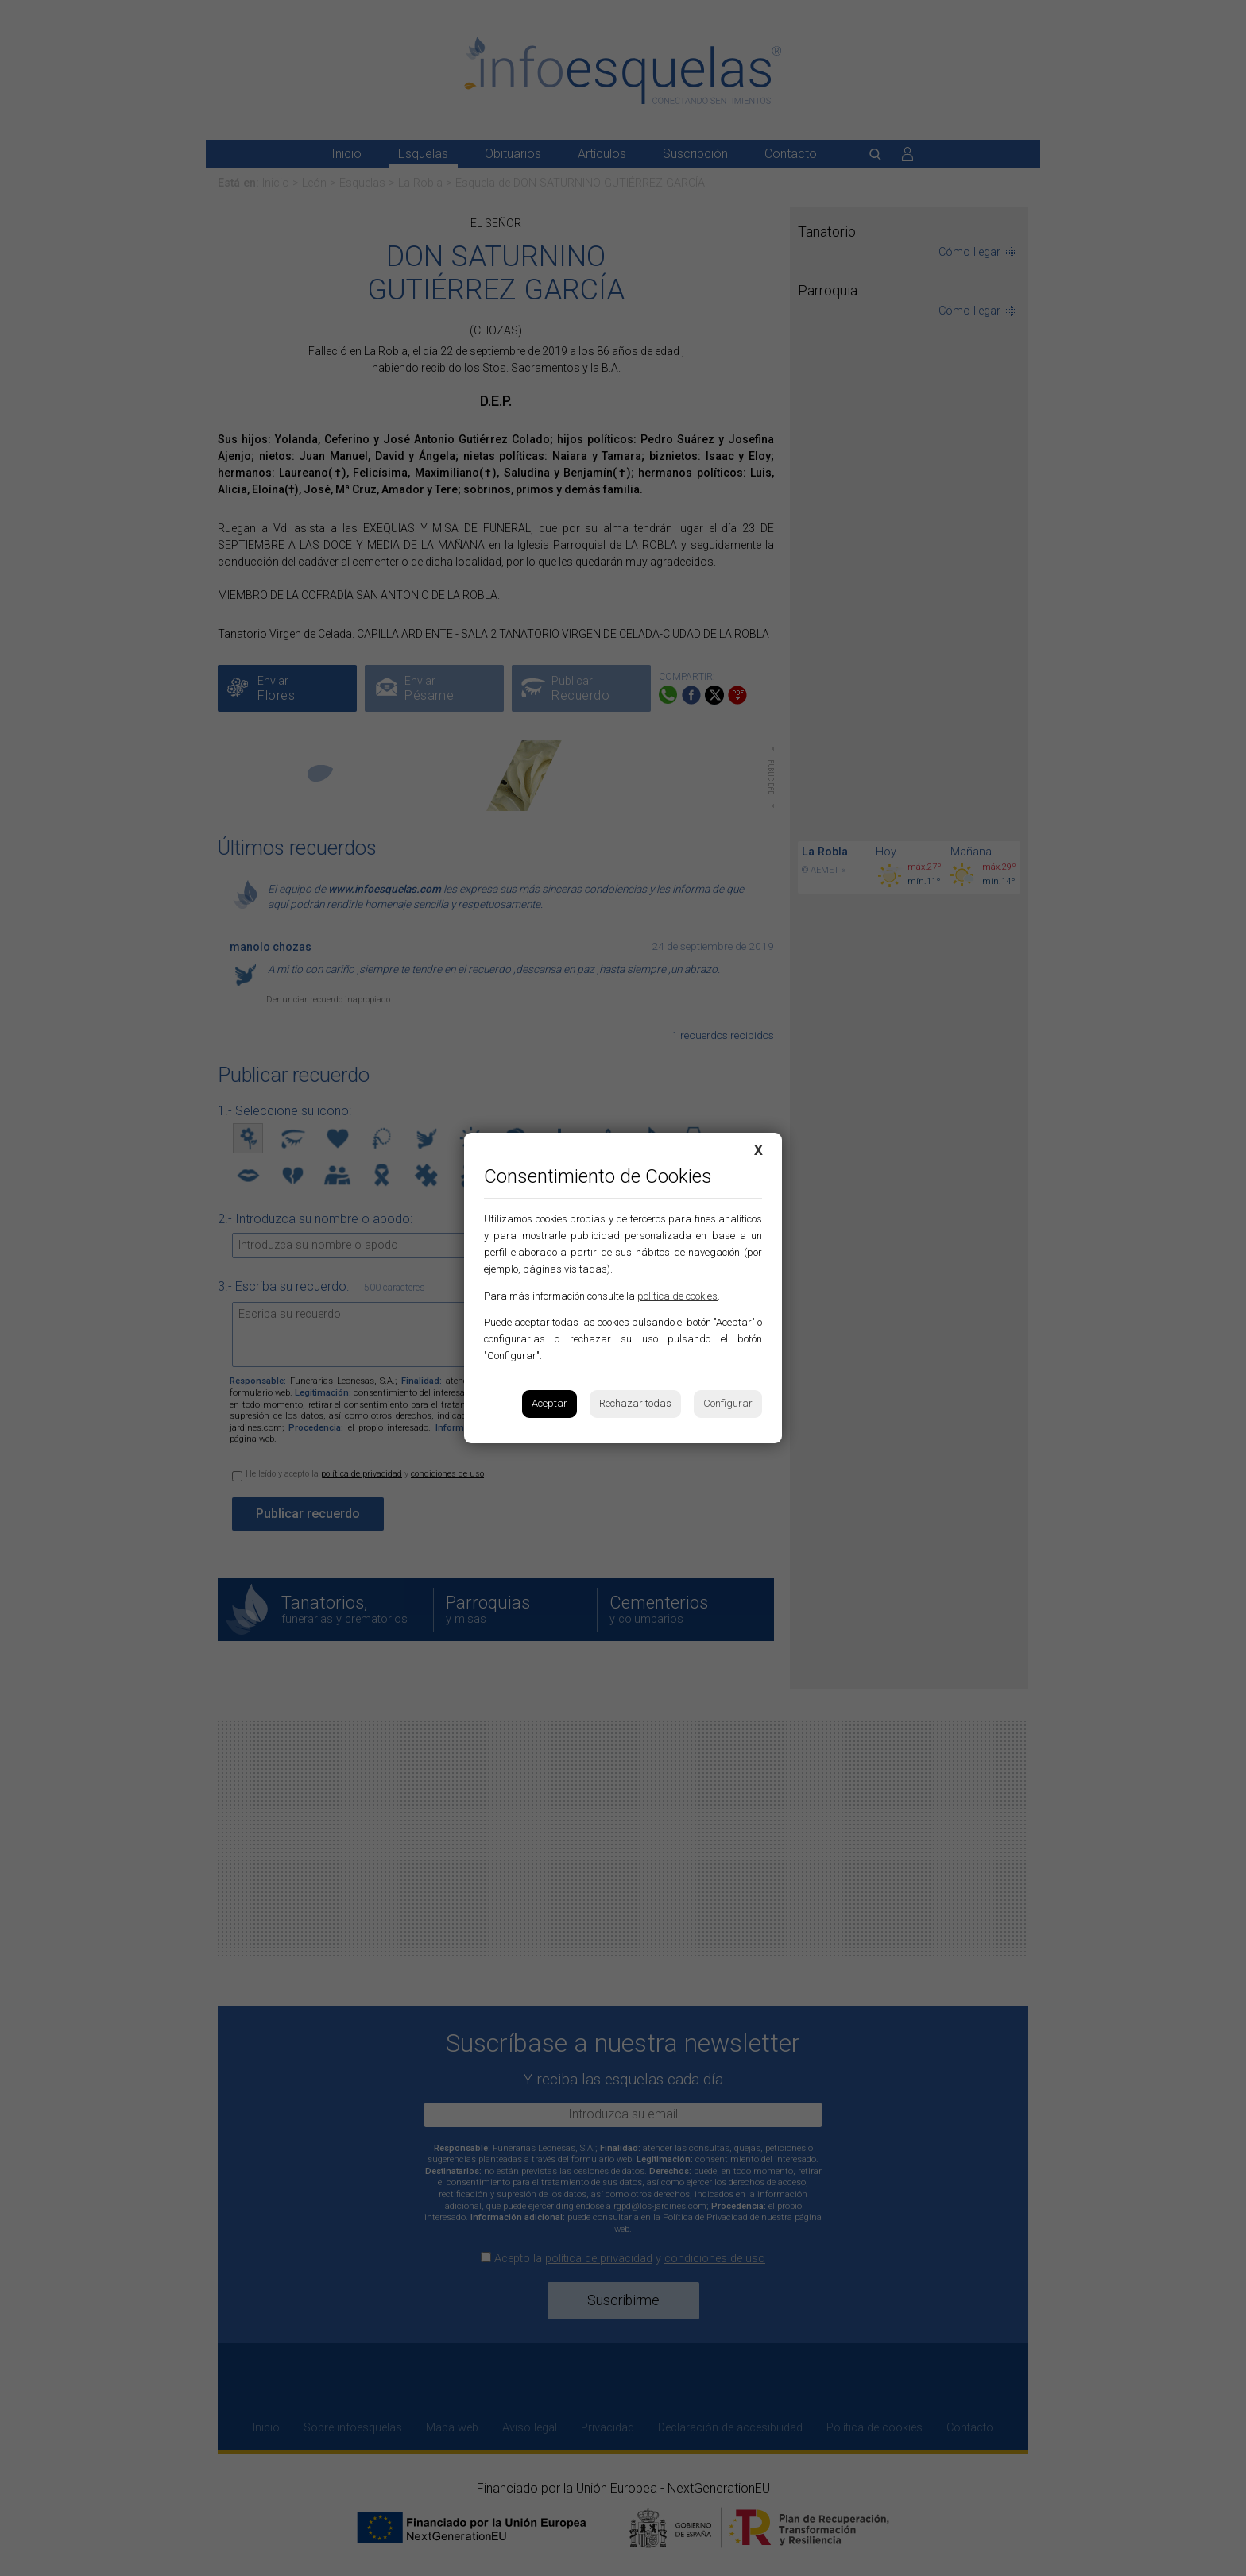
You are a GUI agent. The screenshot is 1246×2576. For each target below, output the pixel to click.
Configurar (728, 1403)
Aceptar (549, 1403)
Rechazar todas (635, 1403)
